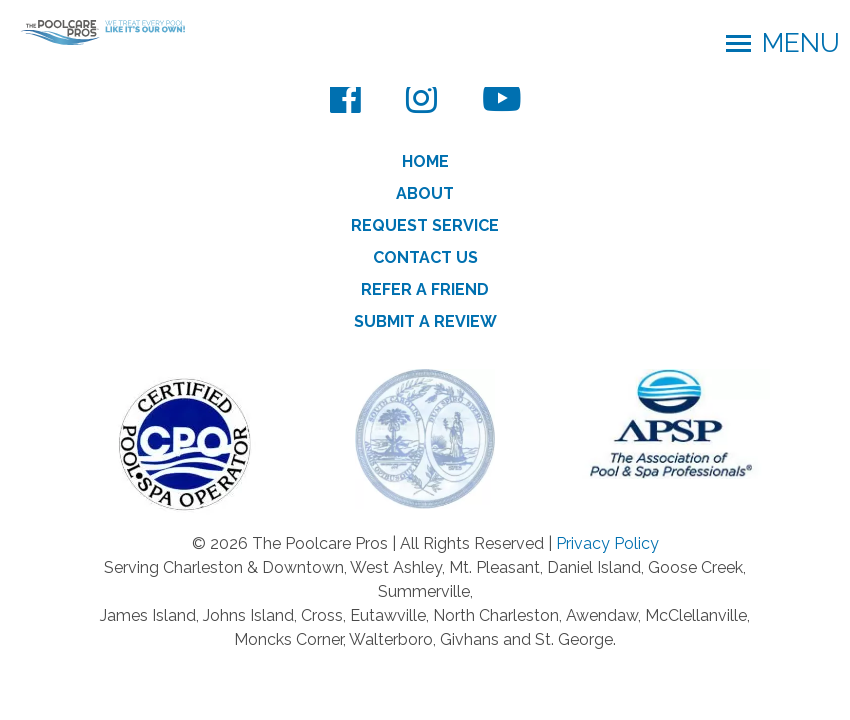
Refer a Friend (425, 289)
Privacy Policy (607, 543)
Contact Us (425, 257)
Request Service (425, 225)
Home (425, 161)
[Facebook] (345, 97)
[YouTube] (501, 97)
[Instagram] (421, 97)
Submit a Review (425, 321)
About (425, 193)
